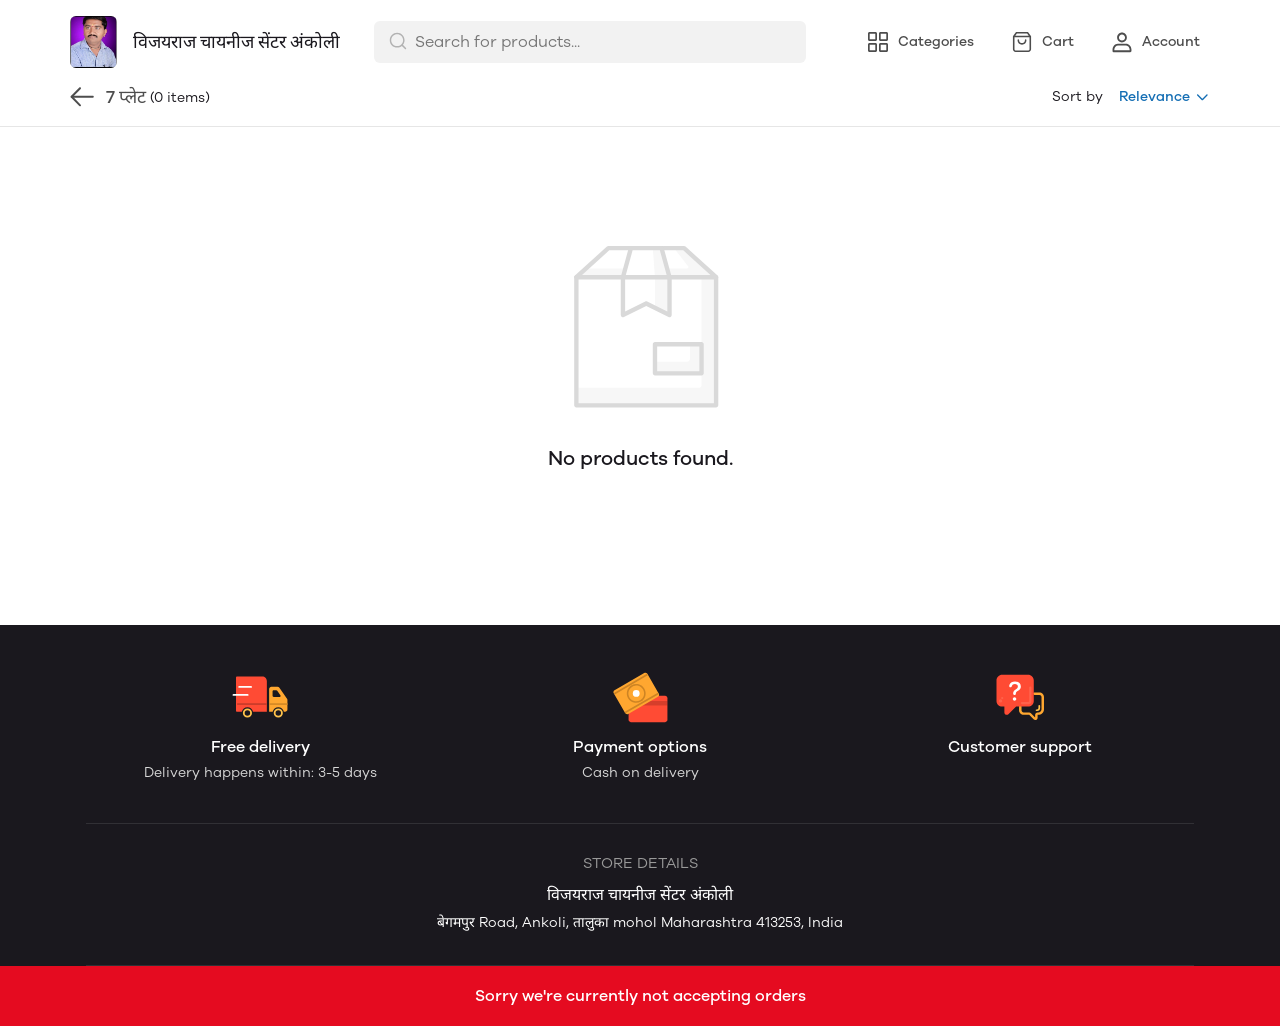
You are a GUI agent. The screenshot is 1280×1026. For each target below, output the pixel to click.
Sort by (1077, 96)
